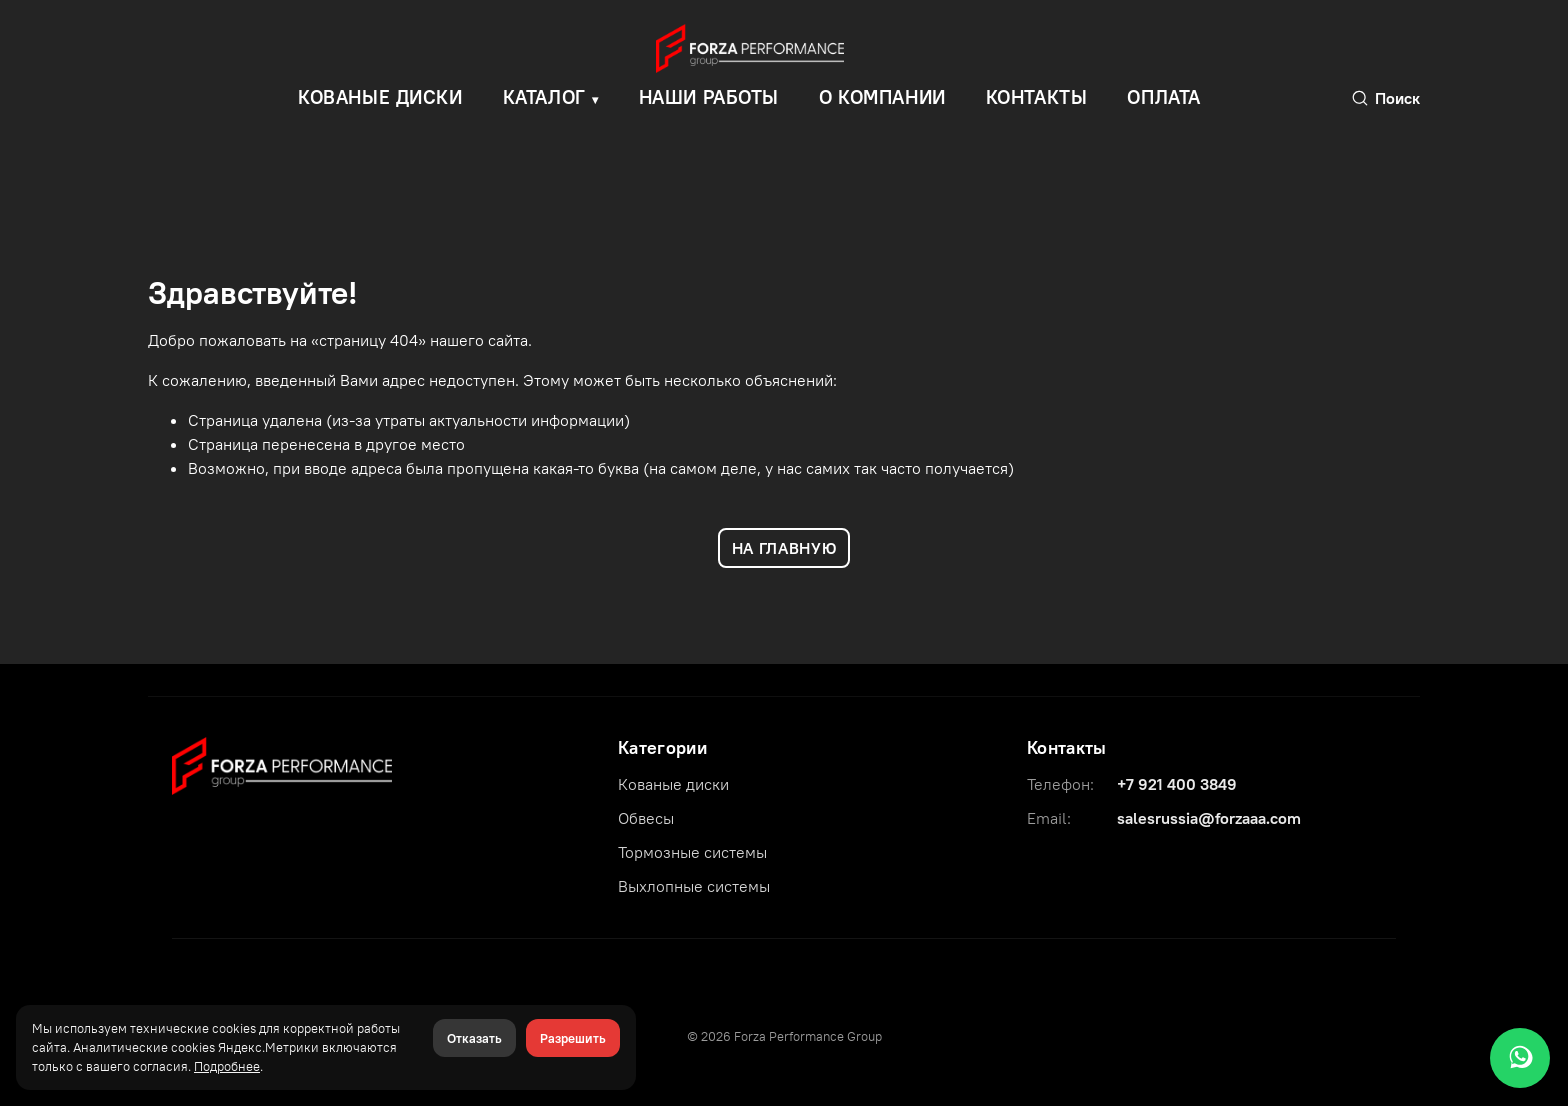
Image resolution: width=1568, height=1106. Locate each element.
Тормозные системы (692, 852)
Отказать (474, 1038)
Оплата (1163, 97)
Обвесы (646, 818)
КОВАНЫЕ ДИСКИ (380, 97)
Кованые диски (673, 784)
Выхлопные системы (694, 886)
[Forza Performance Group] (282, 764)
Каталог (544, 97)
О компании (882, 97)
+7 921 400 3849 (1177, 784)
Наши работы (709, 97)
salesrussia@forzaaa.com (1209, 818)
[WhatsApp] (1520, 1058)
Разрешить (573, 1038)
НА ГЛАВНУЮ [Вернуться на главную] (784, 548)
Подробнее (227, 1066)
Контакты (1037, 97)
